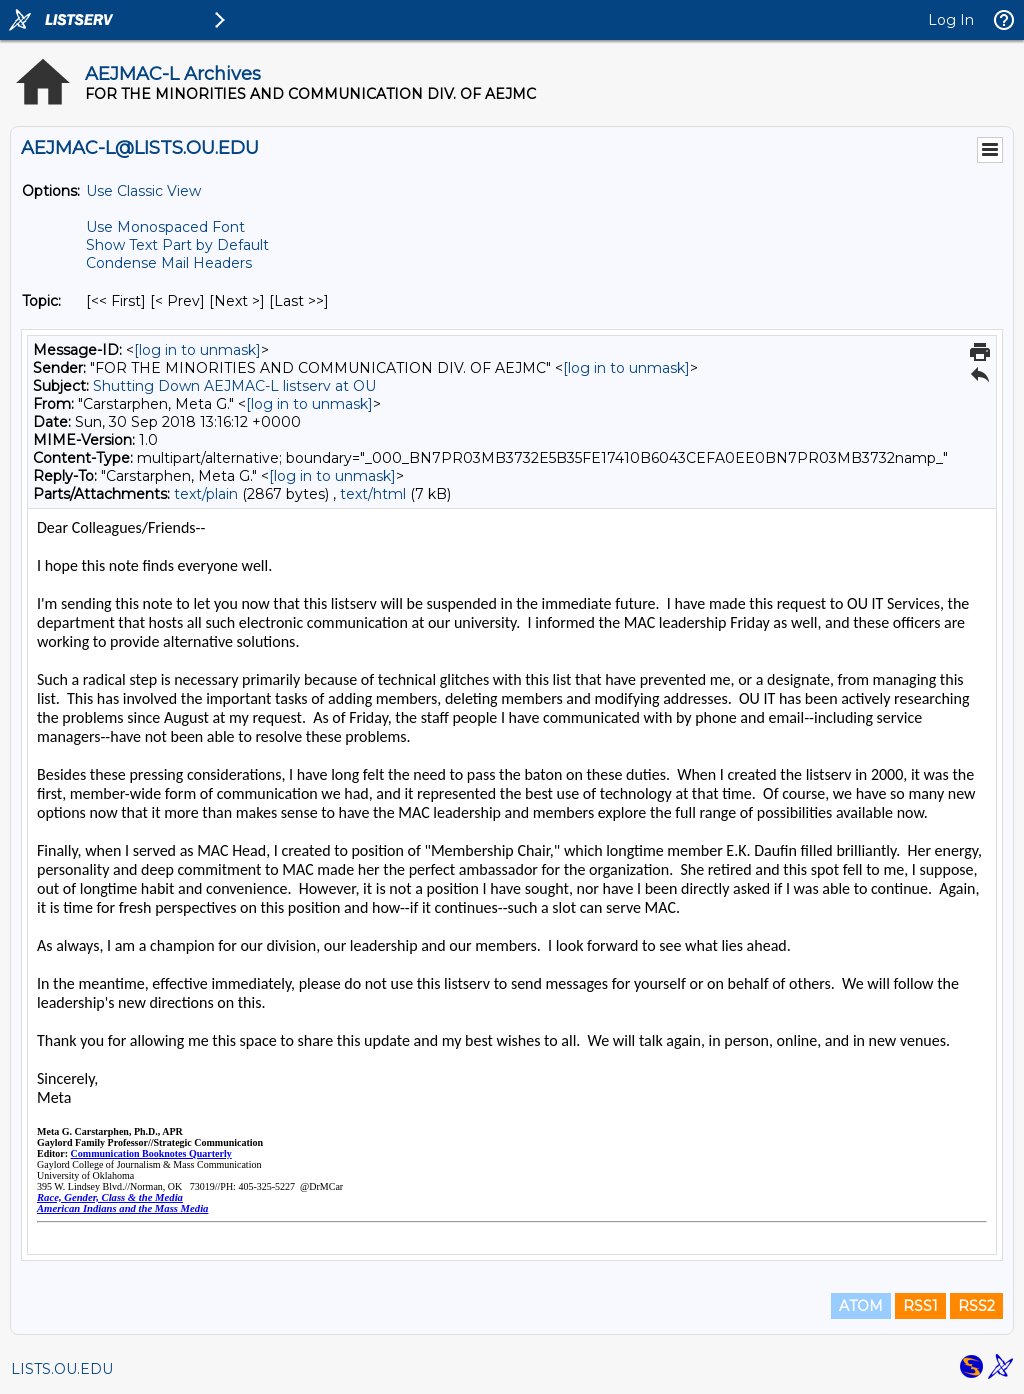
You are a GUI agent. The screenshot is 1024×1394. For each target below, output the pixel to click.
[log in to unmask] (197, 350)
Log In (951, 20)
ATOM (861, 1306)
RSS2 (976, 1306)
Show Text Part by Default (177, 245)
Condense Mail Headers (169, 263)
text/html (373, 494)
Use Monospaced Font (165, 227)
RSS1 (920, 1306)
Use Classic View (143, 191)
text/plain (206, 494)
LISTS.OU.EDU (62, 1369)
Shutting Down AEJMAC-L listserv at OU (234, 386)
